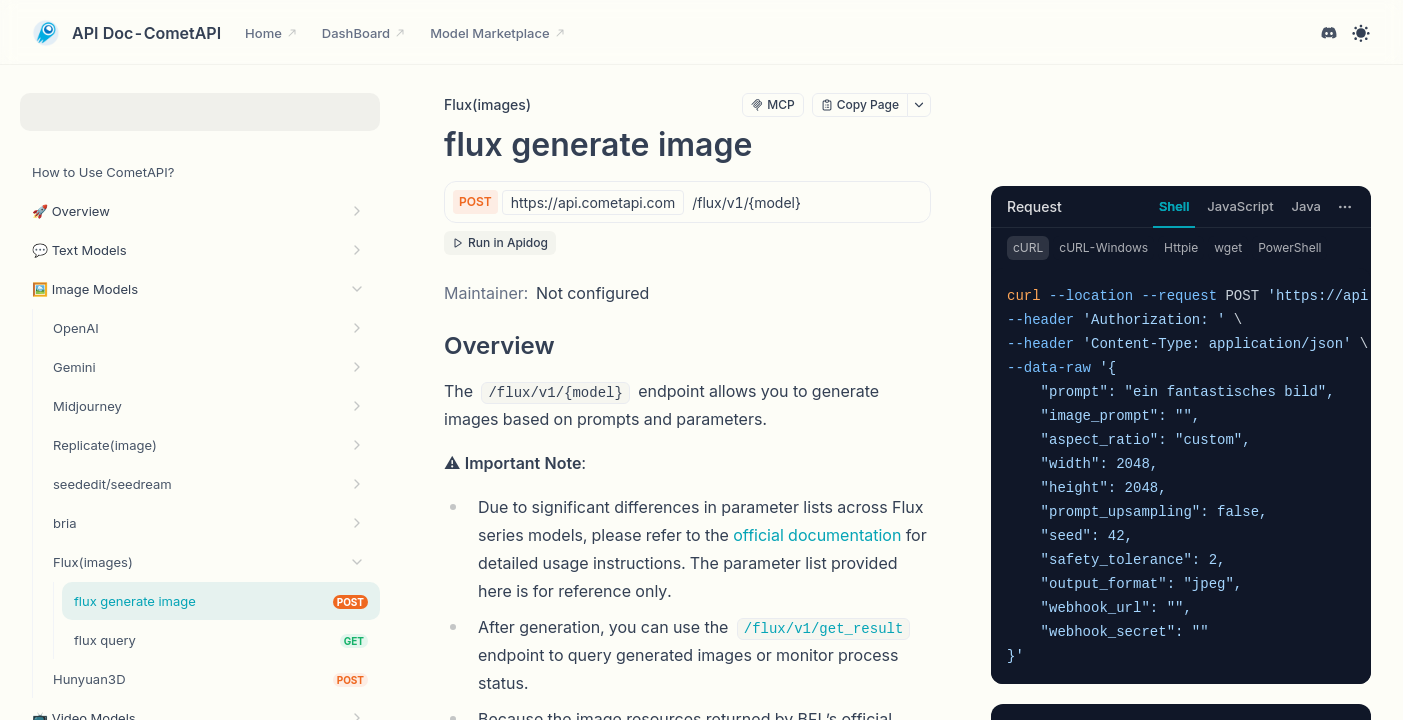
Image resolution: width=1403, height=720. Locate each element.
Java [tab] (1306, 206)
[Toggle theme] (1361, 33)
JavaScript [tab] (1240, 206)
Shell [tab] (1174, 206)
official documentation (817, 535)
